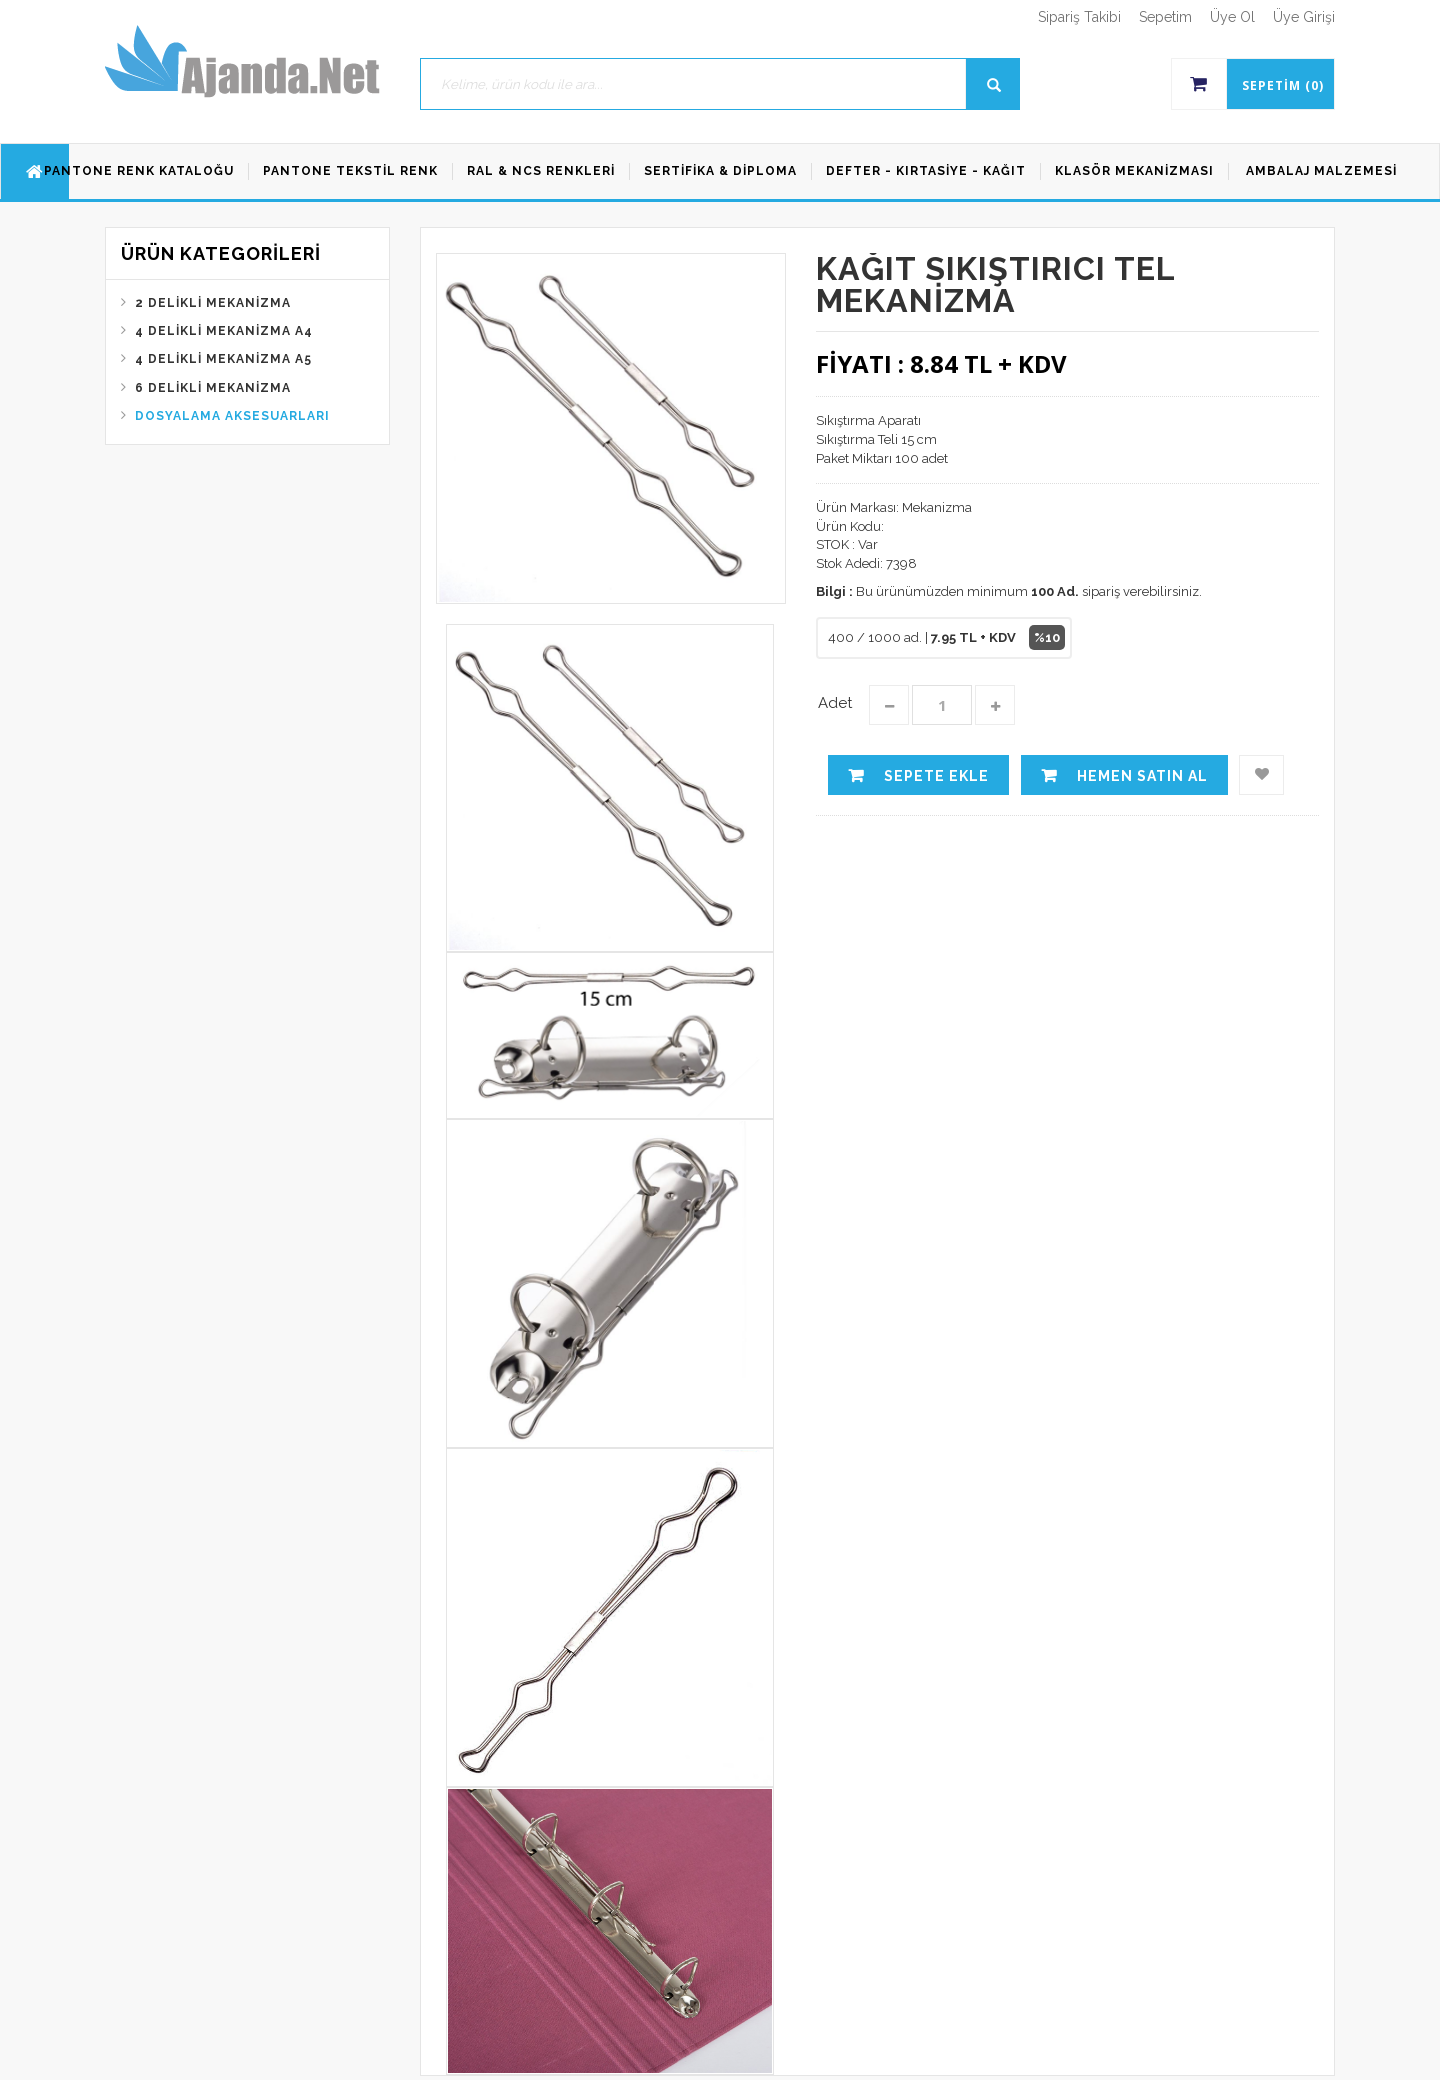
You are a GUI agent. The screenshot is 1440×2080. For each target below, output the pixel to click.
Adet (835, 703)
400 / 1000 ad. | (946, 637)
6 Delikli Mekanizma (213, 388)
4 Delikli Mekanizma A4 (224, 331)
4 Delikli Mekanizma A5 (223, 359)
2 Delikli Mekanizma (213, 303)
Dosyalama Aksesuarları (232, 416)
